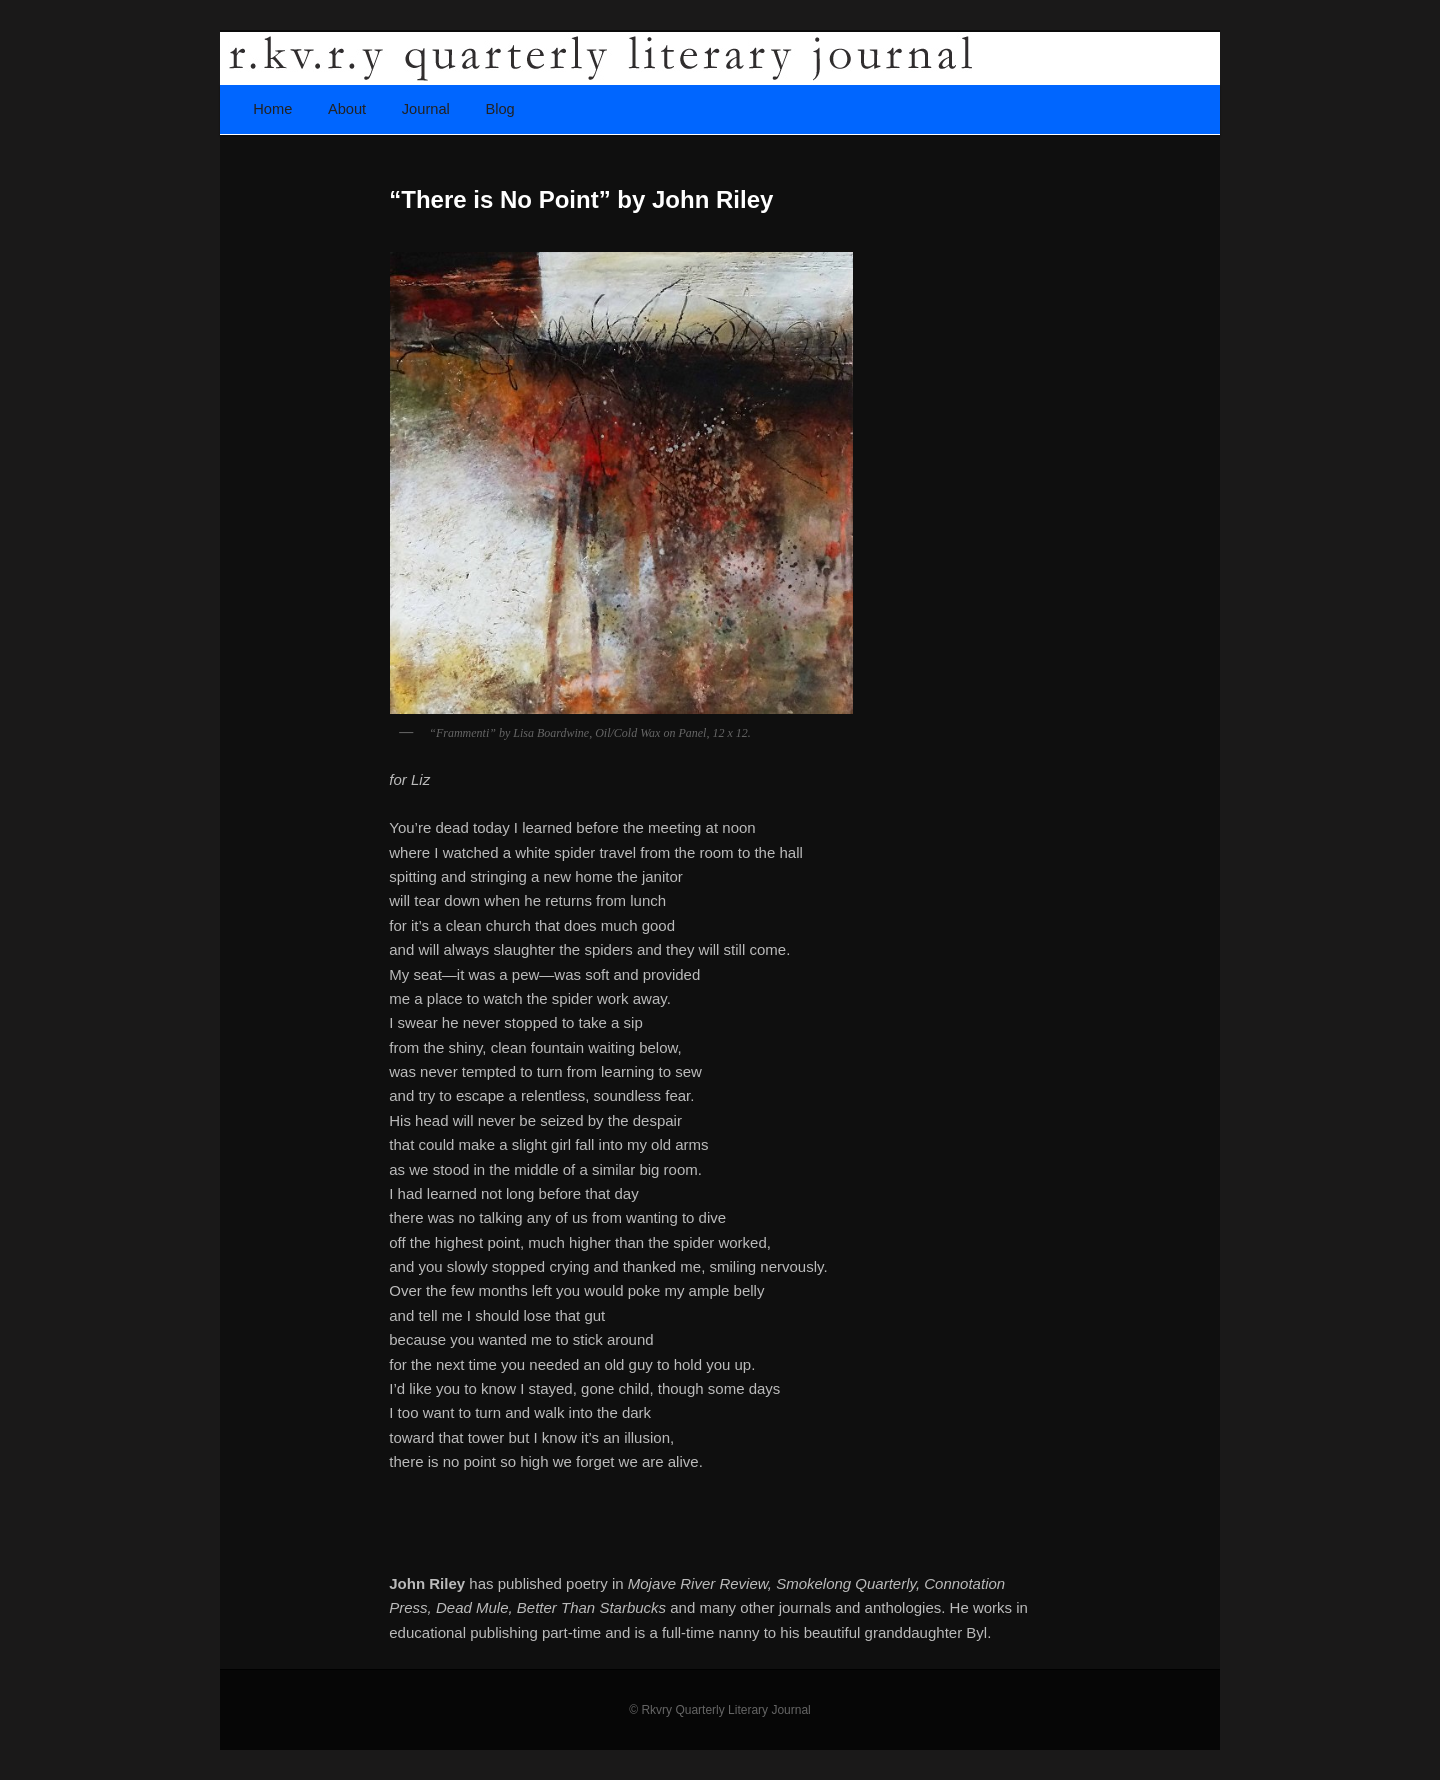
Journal (426, 109)
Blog (499, 109)
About (347, 109)
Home (272, 109)
